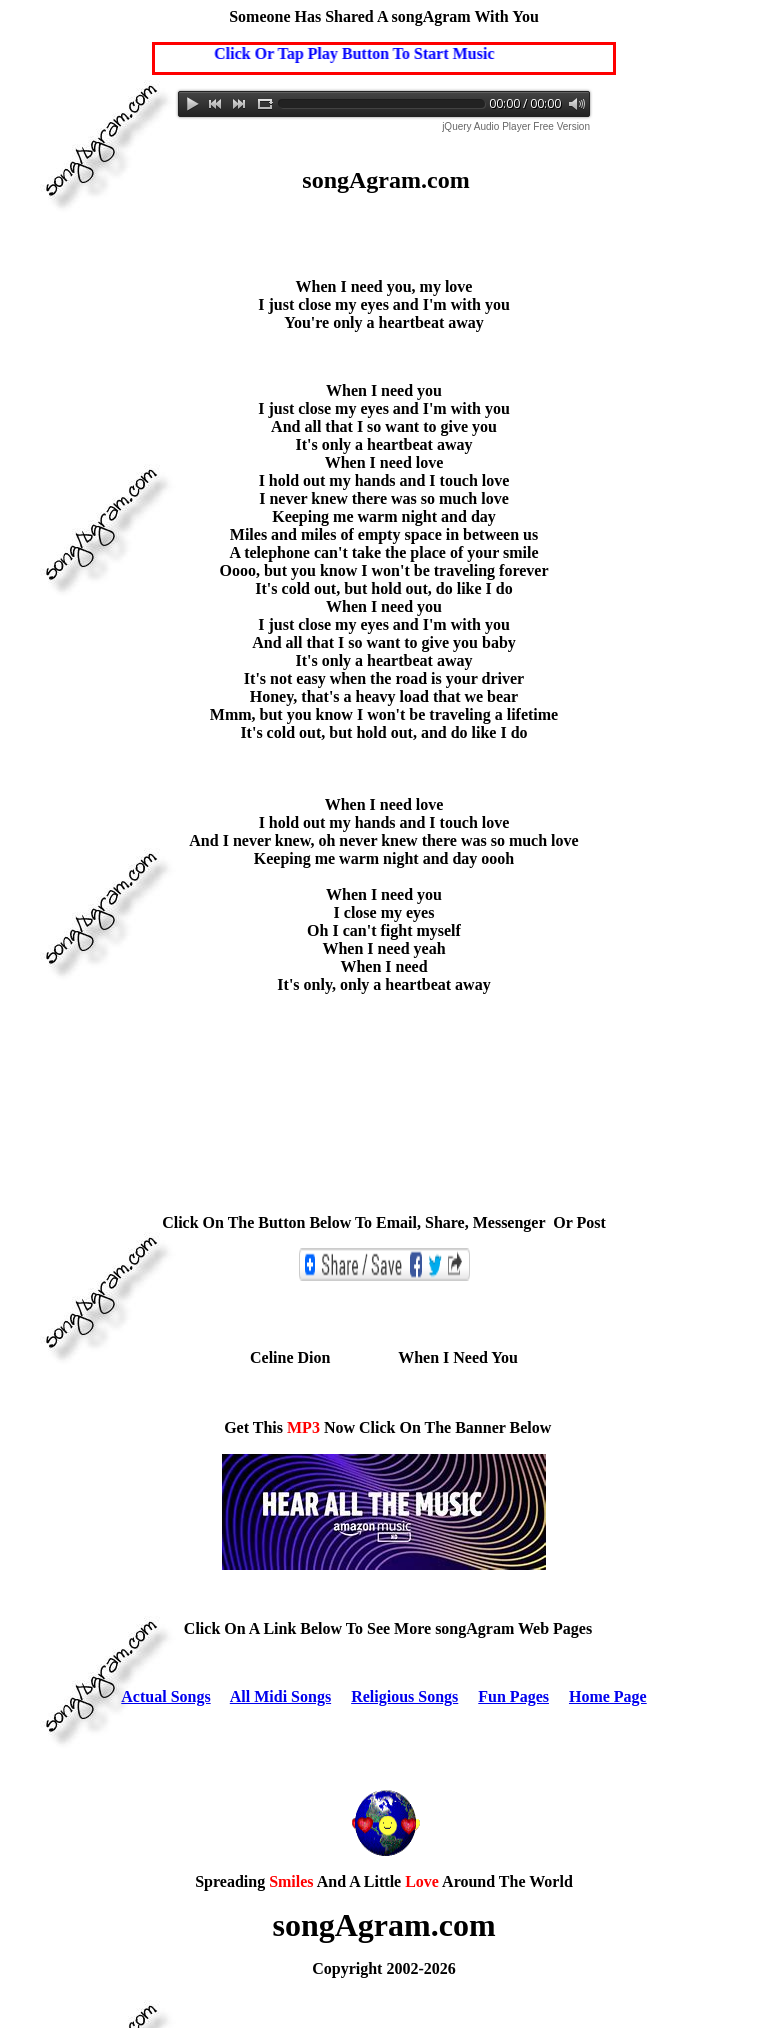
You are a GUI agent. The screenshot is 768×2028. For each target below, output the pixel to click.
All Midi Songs (280, 1696)
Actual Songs (165, 1696)
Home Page (608, 1696)
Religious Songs (404, 1696)
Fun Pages (513, 1696)
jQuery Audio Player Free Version (516, 126)
